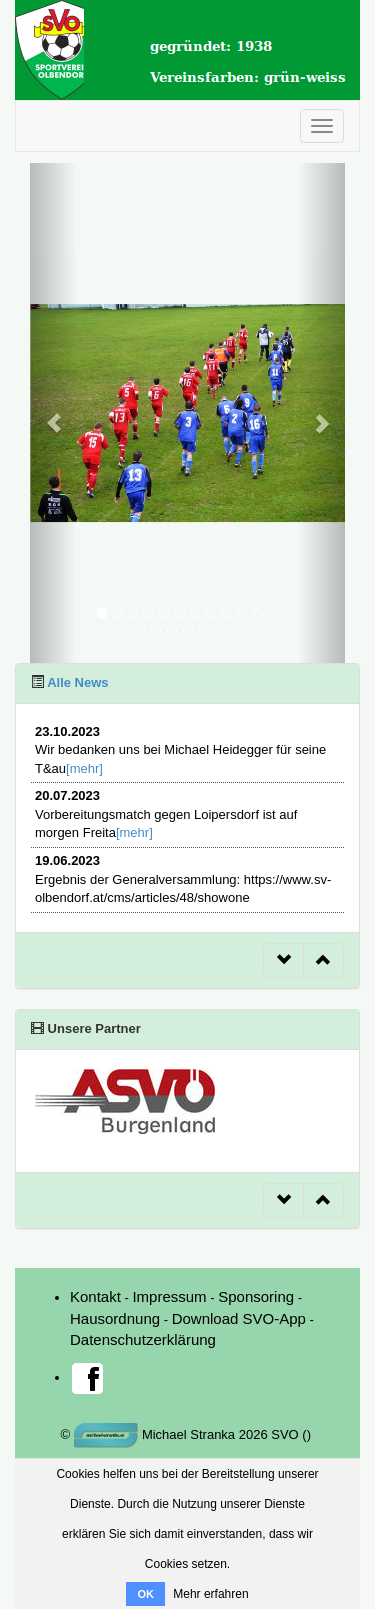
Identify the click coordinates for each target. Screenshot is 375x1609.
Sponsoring (256, 1296)
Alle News (76, 682)
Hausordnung (115, 1318)
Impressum (169, 1296)
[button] (53, 413)
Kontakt (95, 1296)
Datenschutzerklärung (143, 1339)
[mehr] (84, 768)
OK (145, 1594)
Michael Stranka (155, 1434)
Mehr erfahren (210, 1594)
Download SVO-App (239, 1318)
